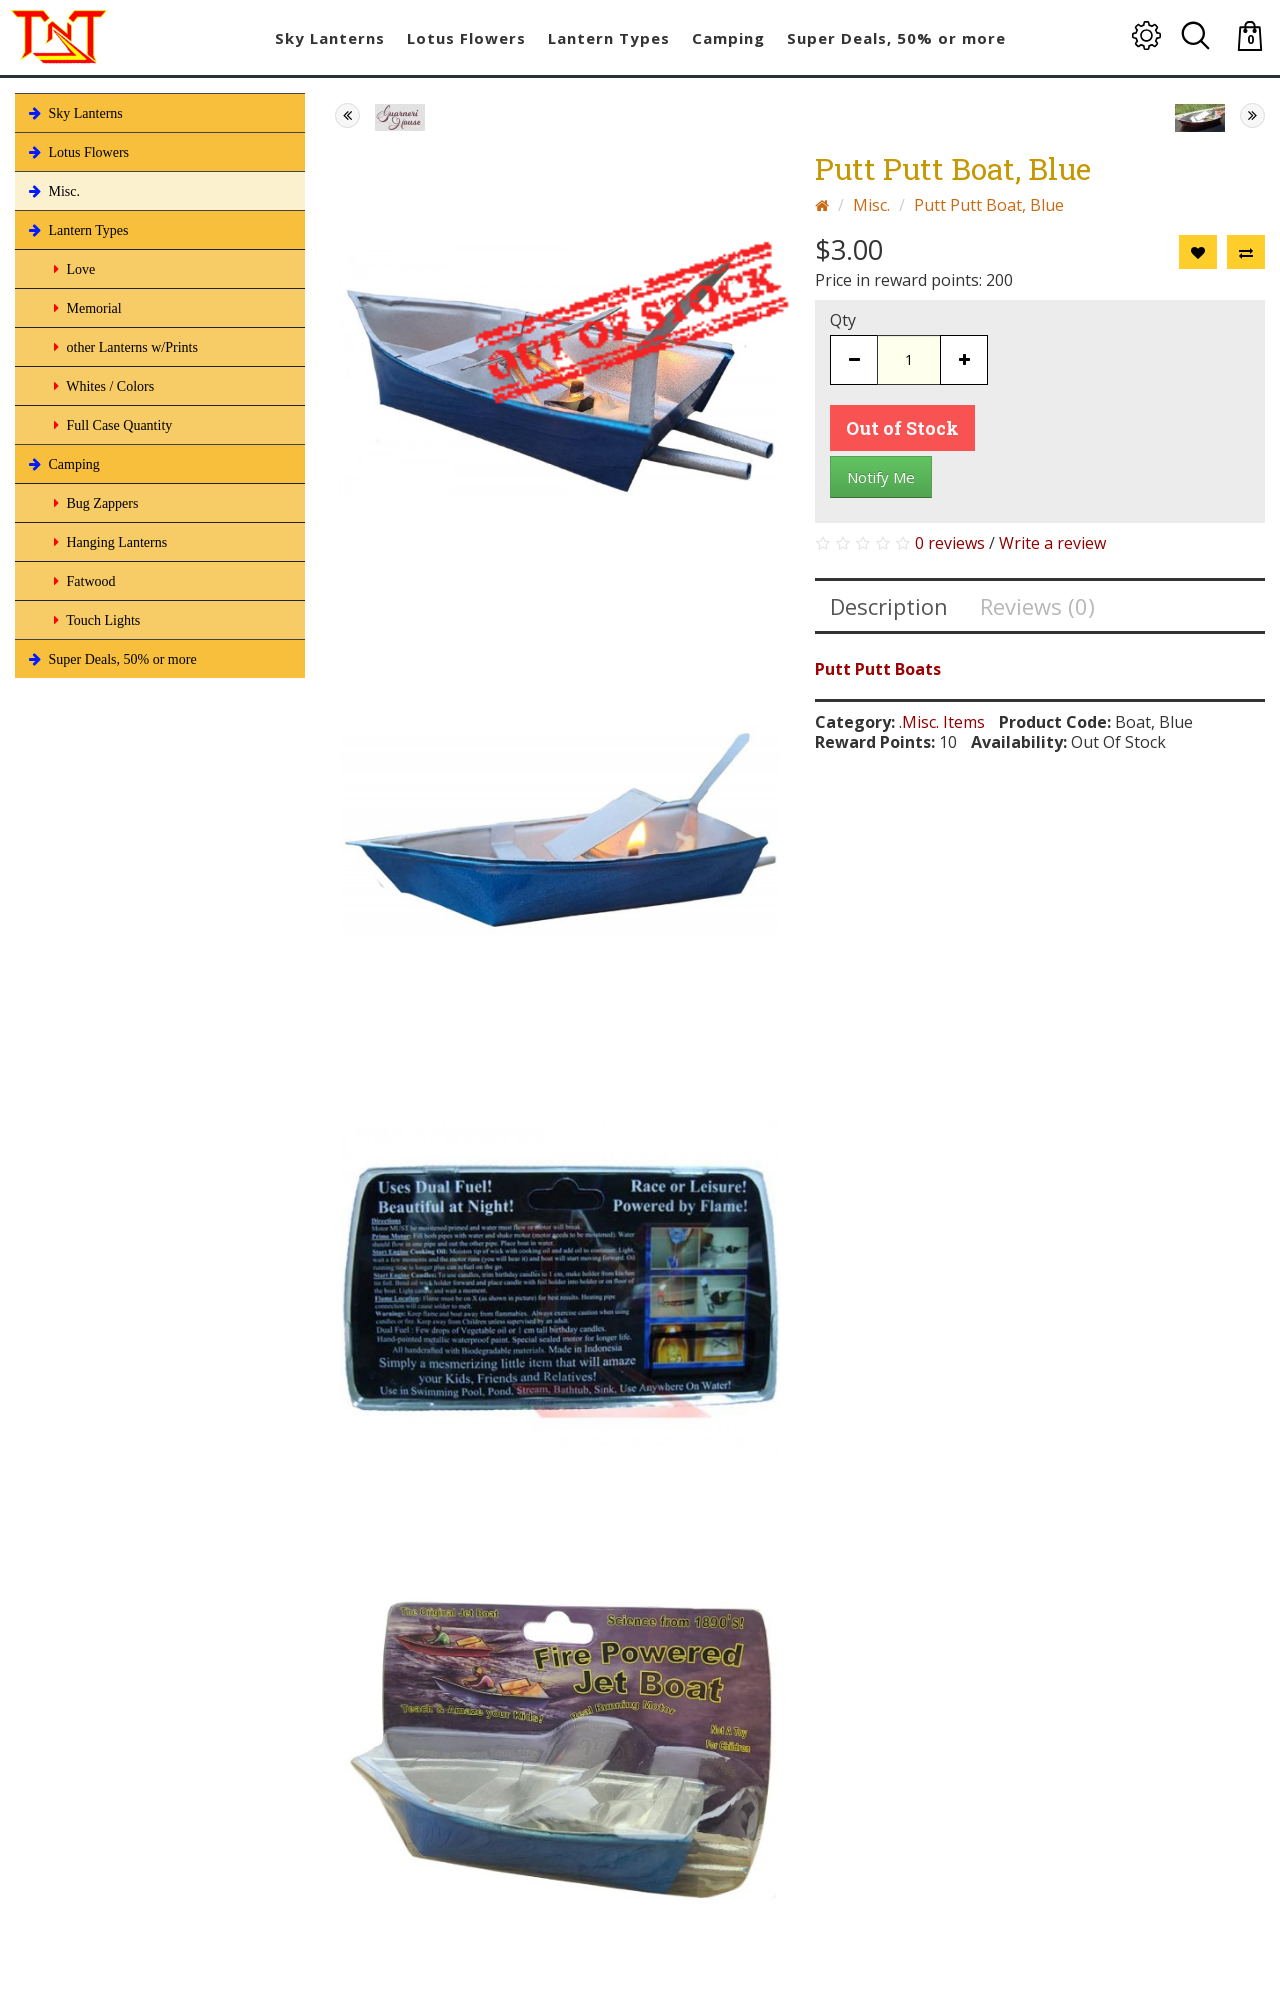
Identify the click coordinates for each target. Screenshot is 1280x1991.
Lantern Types (77, 230)
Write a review (1052, 543)
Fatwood (83, 581)
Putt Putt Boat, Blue (989, 205)
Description (889, 606)
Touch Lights (95, 620)
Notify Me (881, 477)
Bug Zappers (94, 503)
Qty (843, 320)
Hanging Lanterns (108, 542)
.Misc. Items (942, 722)
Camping (62, 464)
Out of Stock (902, 428)
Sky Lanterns (74, 113)
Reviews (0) (1037, 606)
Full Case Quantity (111, 425)
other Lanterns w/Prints (124, 347)
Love (72, 269)
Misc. (52, 191)
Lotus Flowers (77, 152)
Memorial (86, 308)
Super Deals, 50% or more (111, 659)
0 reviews (950, 543)
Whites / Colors (102, 386)
